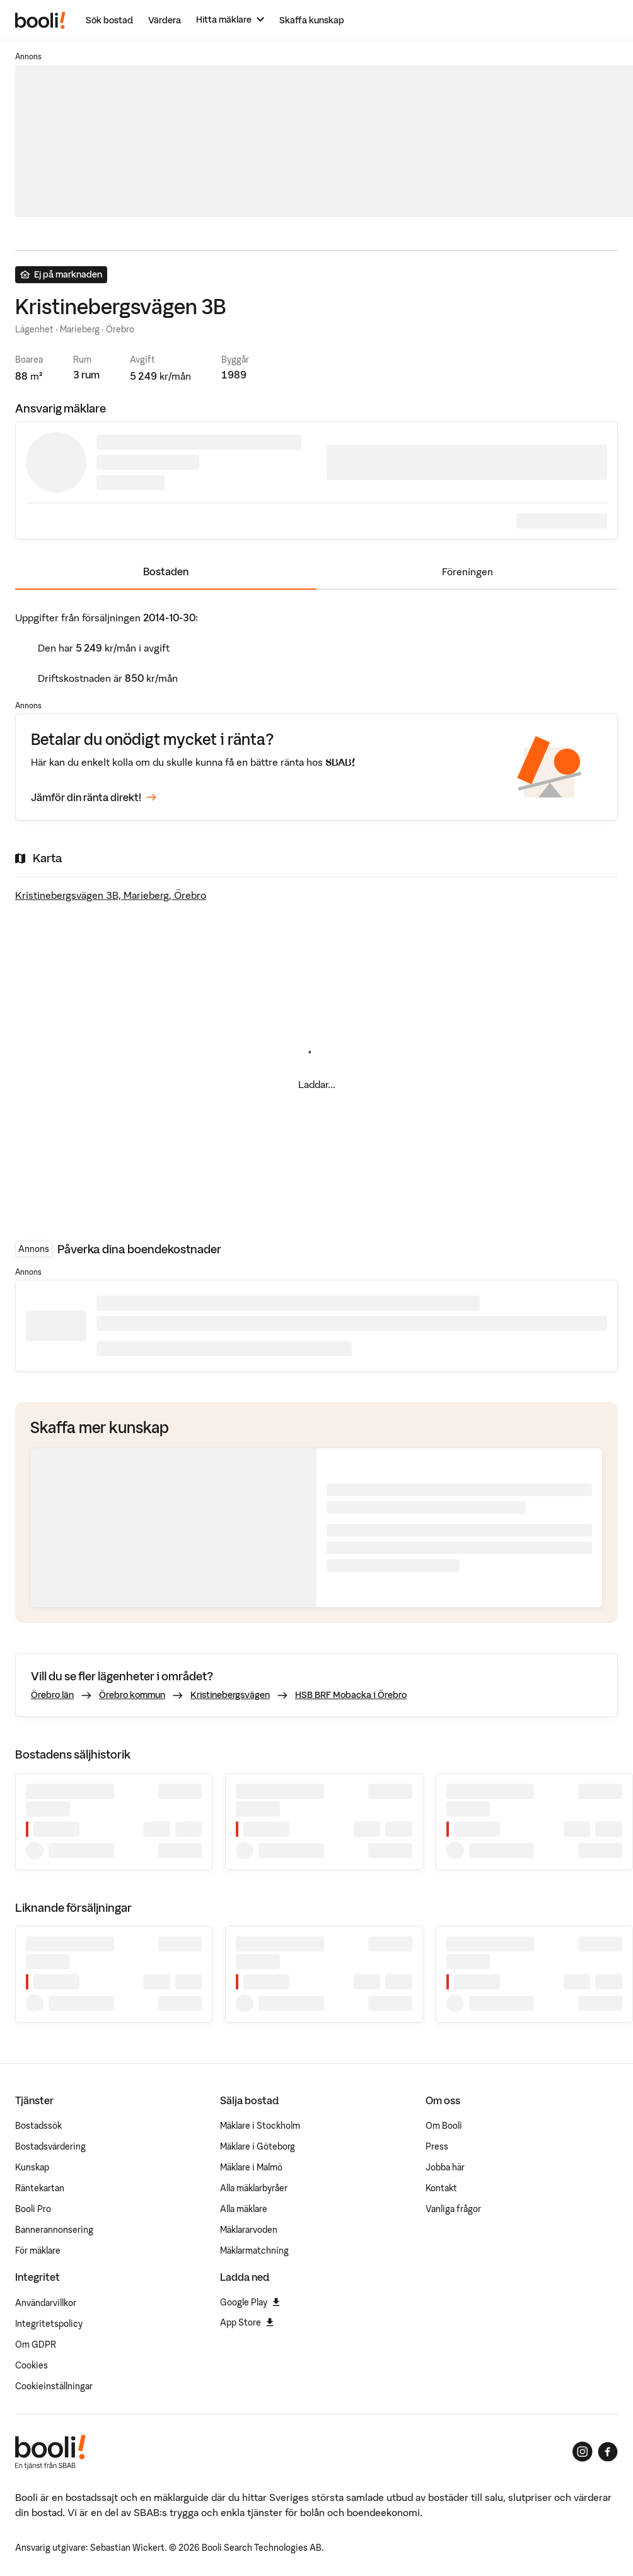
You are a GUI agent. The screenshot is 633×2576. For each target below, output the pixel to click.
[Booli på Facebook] (608, 2452)
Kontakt (441, 2188)
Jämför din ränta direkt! (93, 797)
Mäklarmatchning (254, 2250)
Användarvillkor (45, 2303)
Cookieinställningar (54, 2386)
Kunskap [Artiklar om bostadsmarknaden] (32, 2167)
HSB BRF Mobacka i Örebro (351, 1695)
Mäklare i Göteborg (257, 2146)
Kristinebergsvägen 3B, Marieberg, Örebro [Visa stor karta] (110, 895)
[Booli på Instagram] (582, 2452)
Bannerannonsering (54, 2229)
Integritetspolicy (49, 2323)
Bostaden (166, 571)
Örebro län (52, 1695)
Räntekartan (39, 2188)
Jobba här (445, 2167)
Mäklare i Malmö (251, 2167)
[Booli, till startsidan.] (40, 20)
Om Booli (444, 2125)
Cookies (31, 2365)
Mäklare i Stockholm (260, 2125)
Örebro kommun (132, 1695)
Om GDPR (35, 2344)
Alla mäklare (243, 2209)
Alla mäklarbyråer (253, 2188)
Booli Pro (33, 2209)
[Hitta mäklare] (230, 20)
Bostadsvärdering (50, 2146)
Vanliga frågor (453, 2209)
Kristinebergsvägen (230, 1695)
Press (437, 2146)
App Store (247, 2322)
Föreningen (467, 571)
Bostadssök (38, 2125)
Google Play (250, 2302)
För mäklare (38, 2250)
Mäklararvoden (248, 2229)
